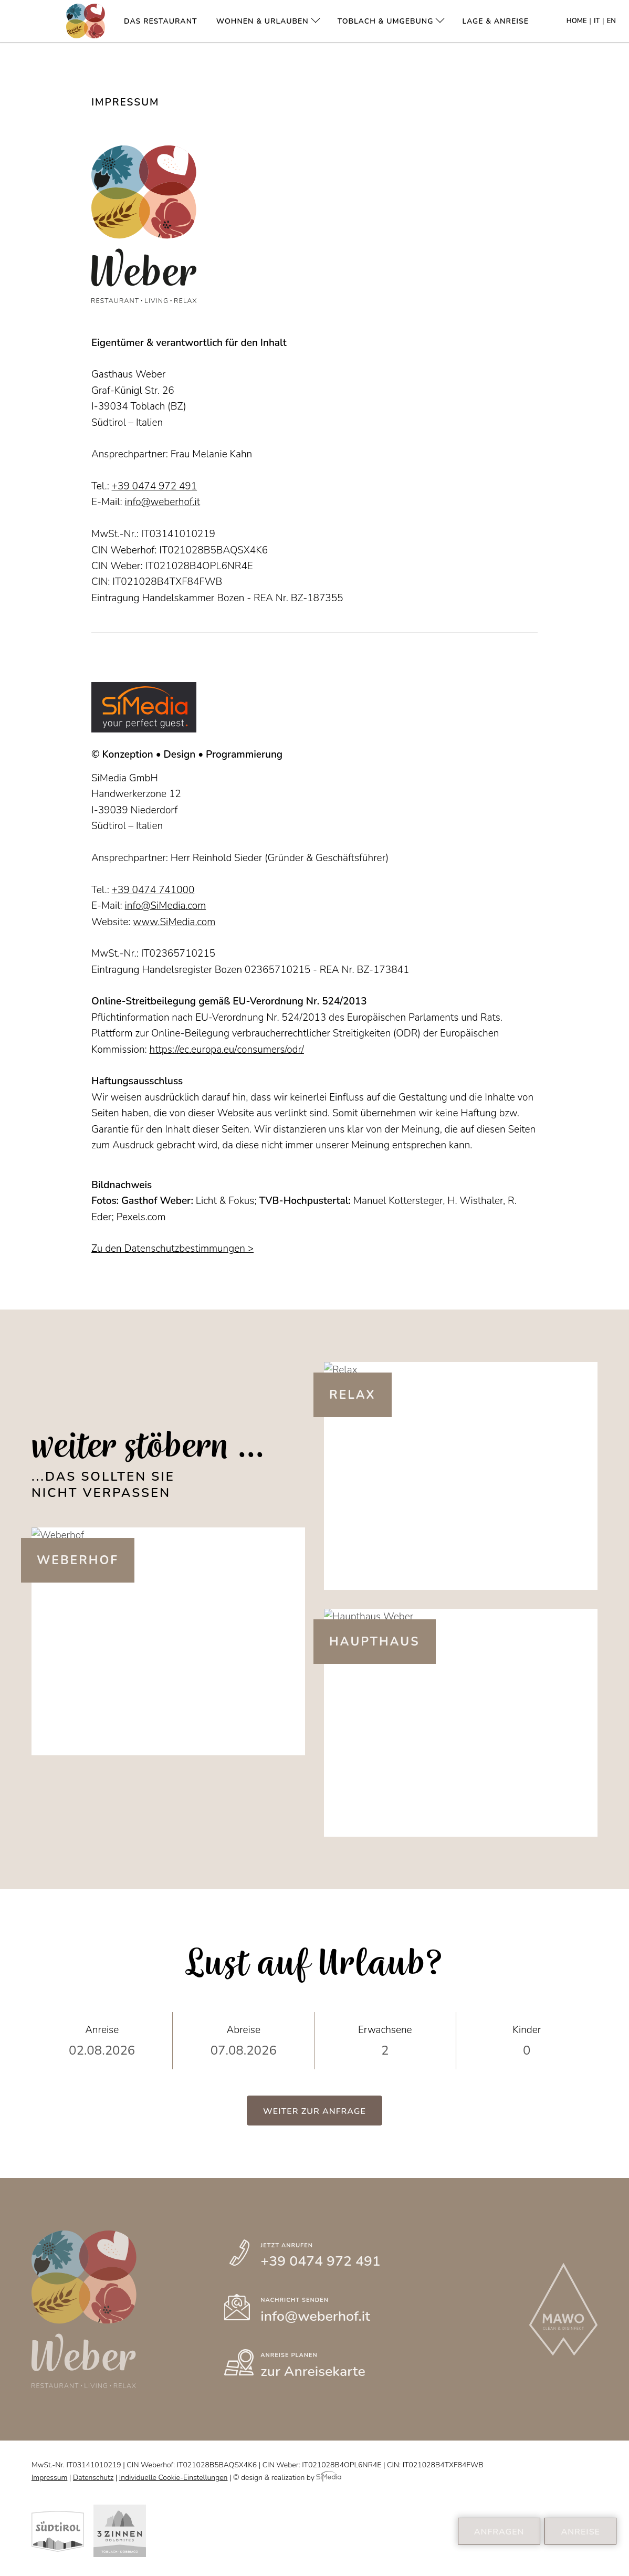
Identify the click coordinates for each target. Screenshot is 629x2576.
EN (611, 21)
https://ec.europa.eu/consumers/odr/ (227, 1049)
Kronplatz (119, 2531)
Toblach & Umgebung (386, 21)
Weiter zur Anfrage (314, 2111)
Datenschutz (93, 2478)
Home (577, 21)
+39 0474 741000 (153, 890)
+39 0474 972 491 (154, 486)
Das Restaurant (160, 21)
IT (597, 21)
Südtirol (58, 2531)
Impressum (49, 2478)
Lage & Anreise (495, 21)
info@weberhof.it (163, 502)
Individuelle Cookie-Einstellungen (173, 2478)
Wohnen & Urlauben (262, 21)
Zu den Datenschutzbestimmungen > (172, 1248)
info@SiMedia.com (165, 906)
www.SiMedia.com (174, 922)
